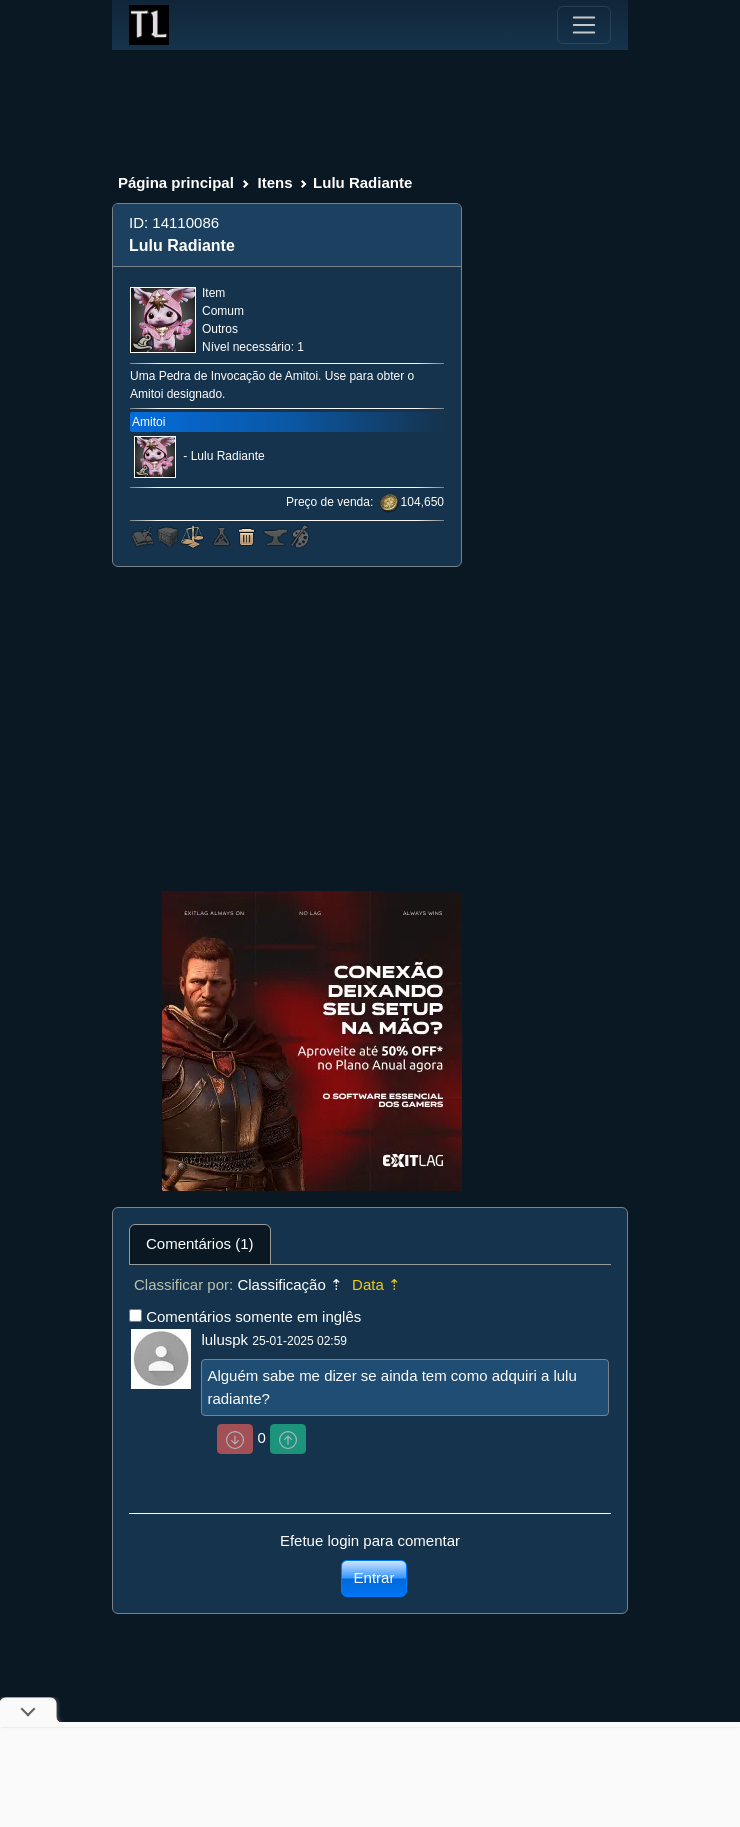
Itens (274, 182)
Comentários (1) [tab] (200, 1243)
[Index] (149, 25)
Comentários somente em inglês (253, 1316)
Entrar (374, 1577)
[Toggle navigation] (584, 25)
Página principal (176, 182)
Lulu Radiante (228, 457)
